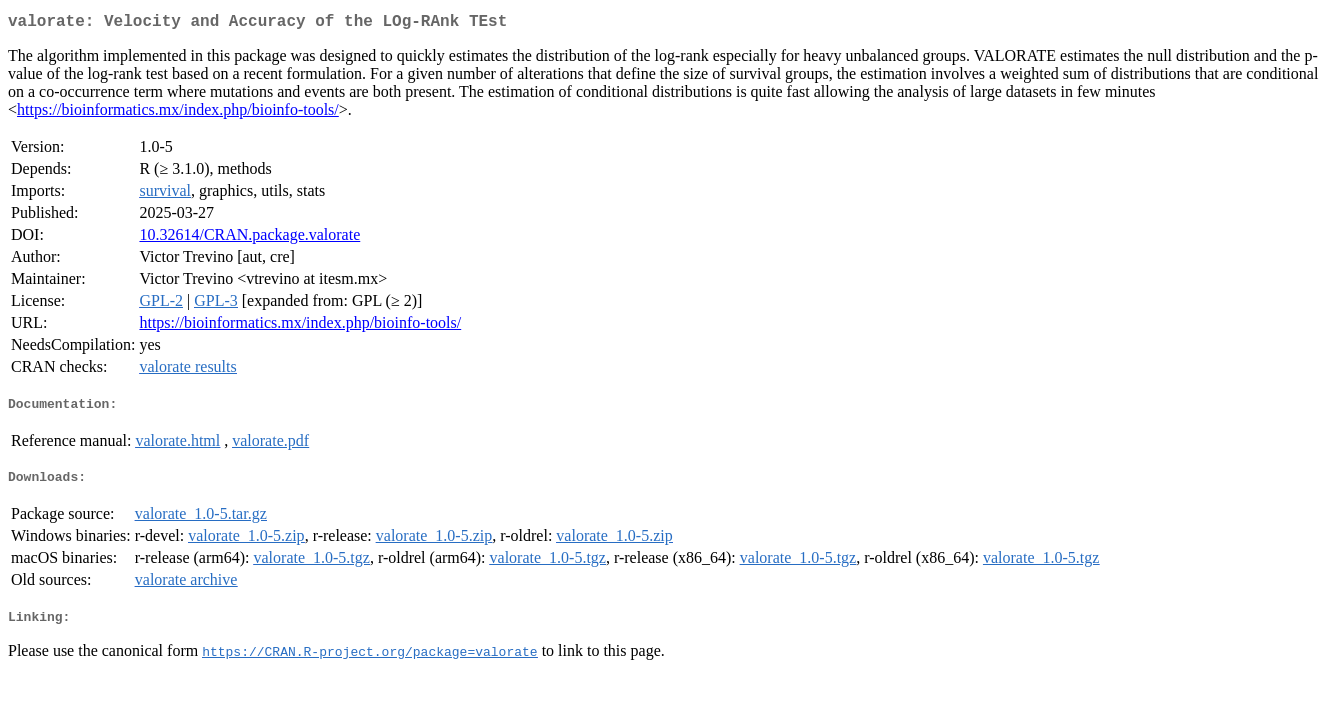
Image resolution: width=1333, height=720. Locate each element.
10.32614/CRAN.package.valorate (249, 238)
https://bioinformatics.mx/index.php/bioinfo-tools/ (178, 113)
